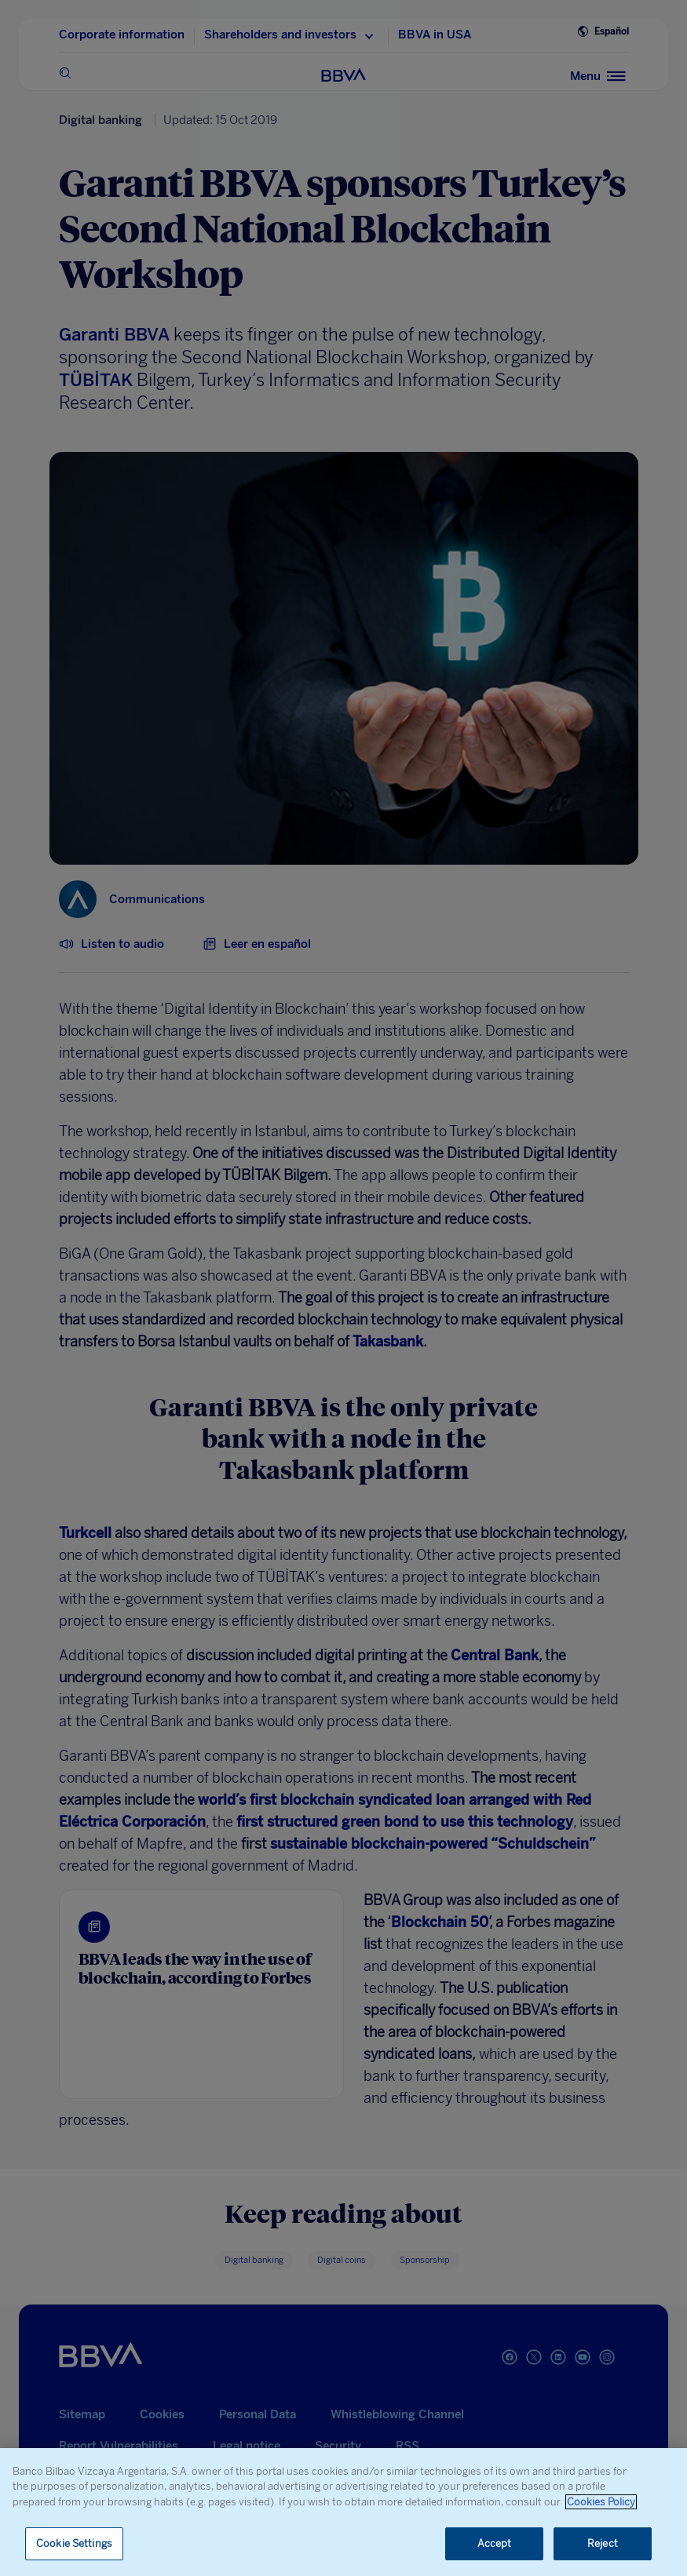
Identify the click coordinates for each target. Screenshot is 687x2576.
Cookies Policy (601, 2502)
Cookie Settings (74, 2543)
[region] (343, 2512)
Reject (602, 2543)
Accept (494, 2543)
